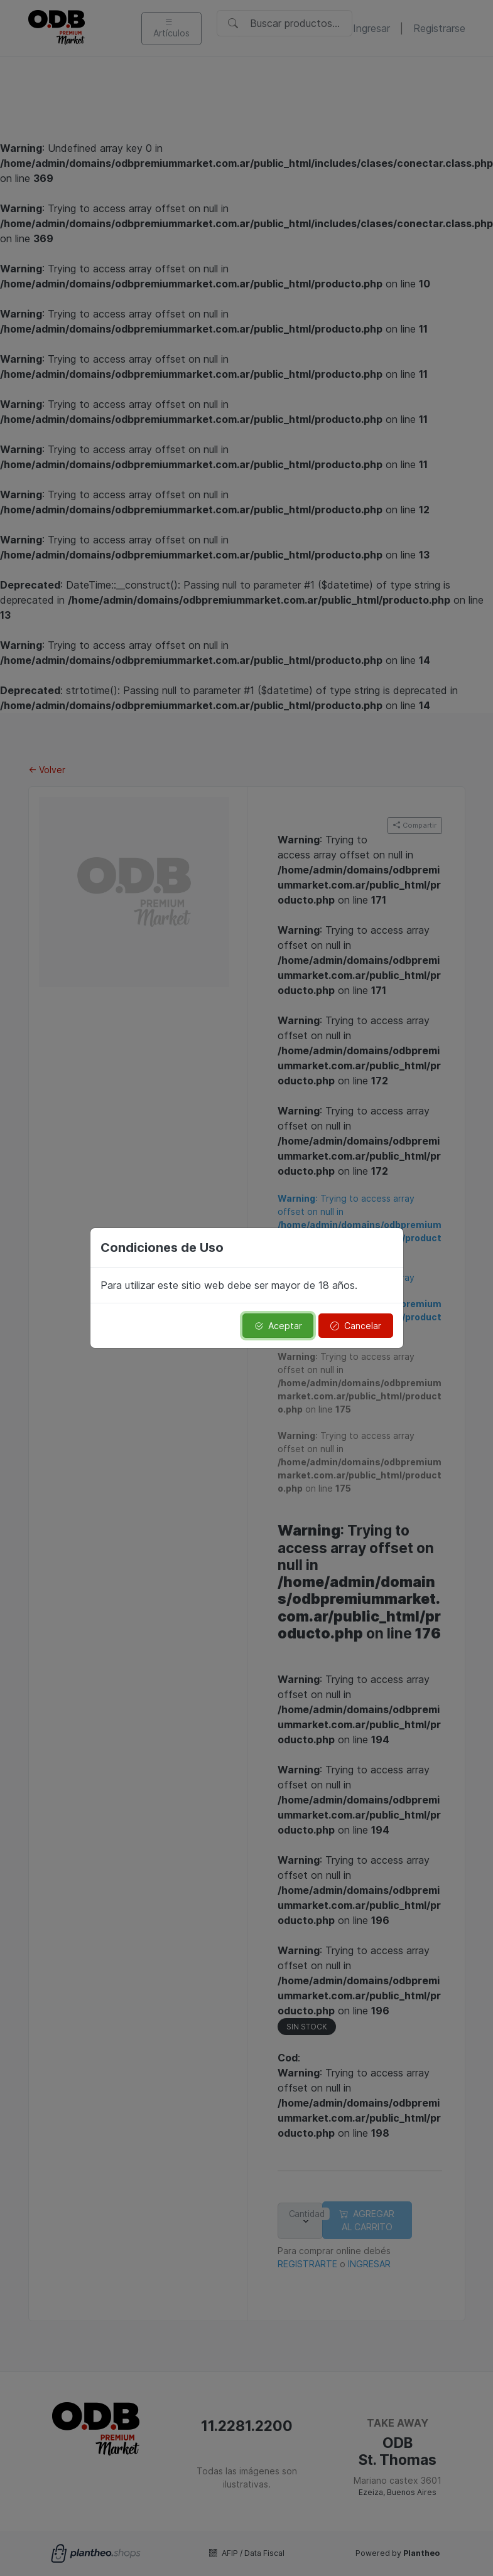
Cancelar (355, 1325)
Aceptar (278, 1325)
